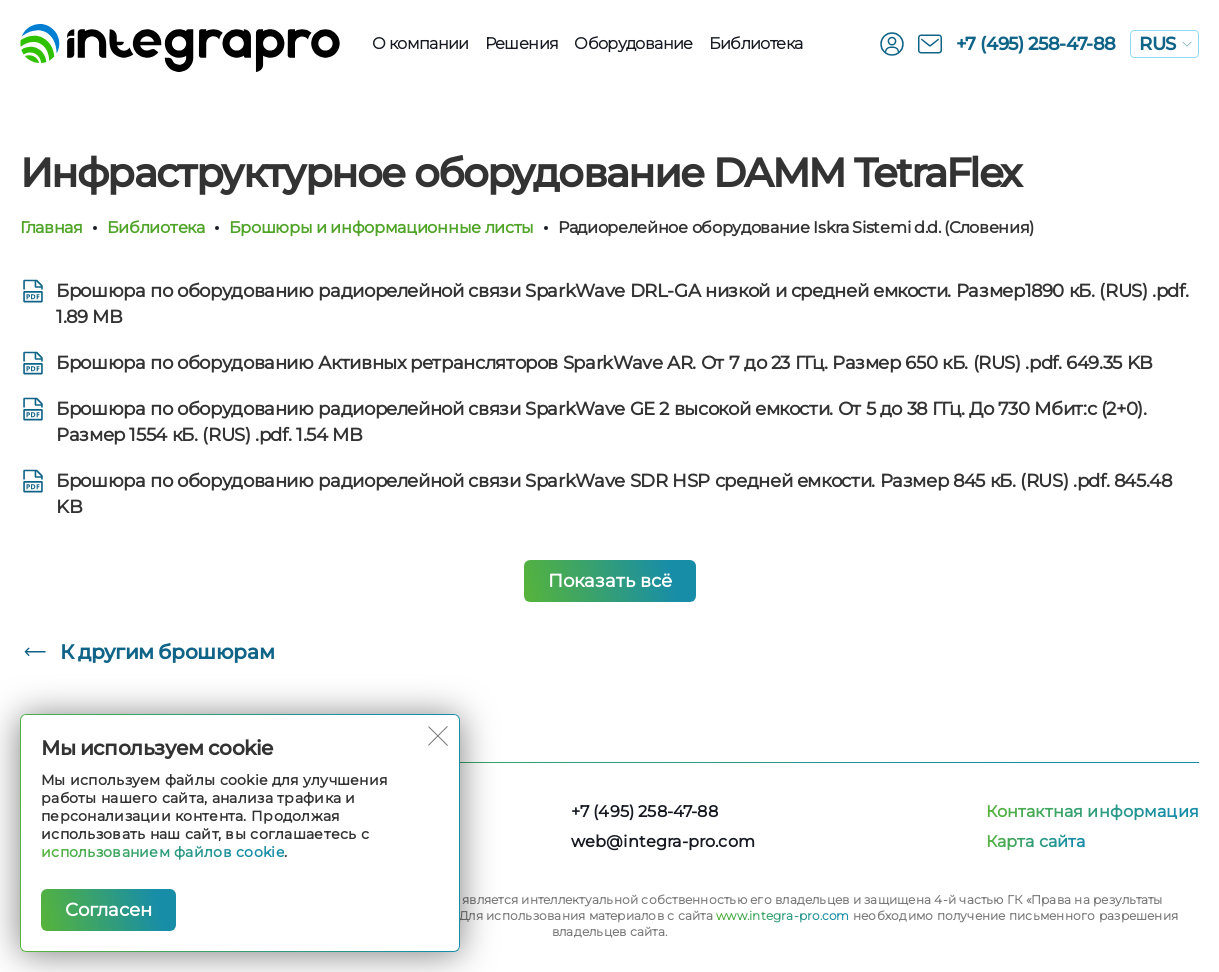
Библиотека (756, 43)
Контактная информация (1092, 811)
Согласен (108, 910)
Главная (51, 227)
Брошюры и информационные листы (381, 227)
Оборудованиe (633, 43)
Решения (522, 43)
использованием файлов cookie (162, 852)
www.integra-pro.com (783, 915)
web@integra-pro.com (663, 841)
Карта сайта (1036, 841)
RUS (1165, 44)
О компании (420, 43)
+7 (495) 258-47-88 (1036, 44)
